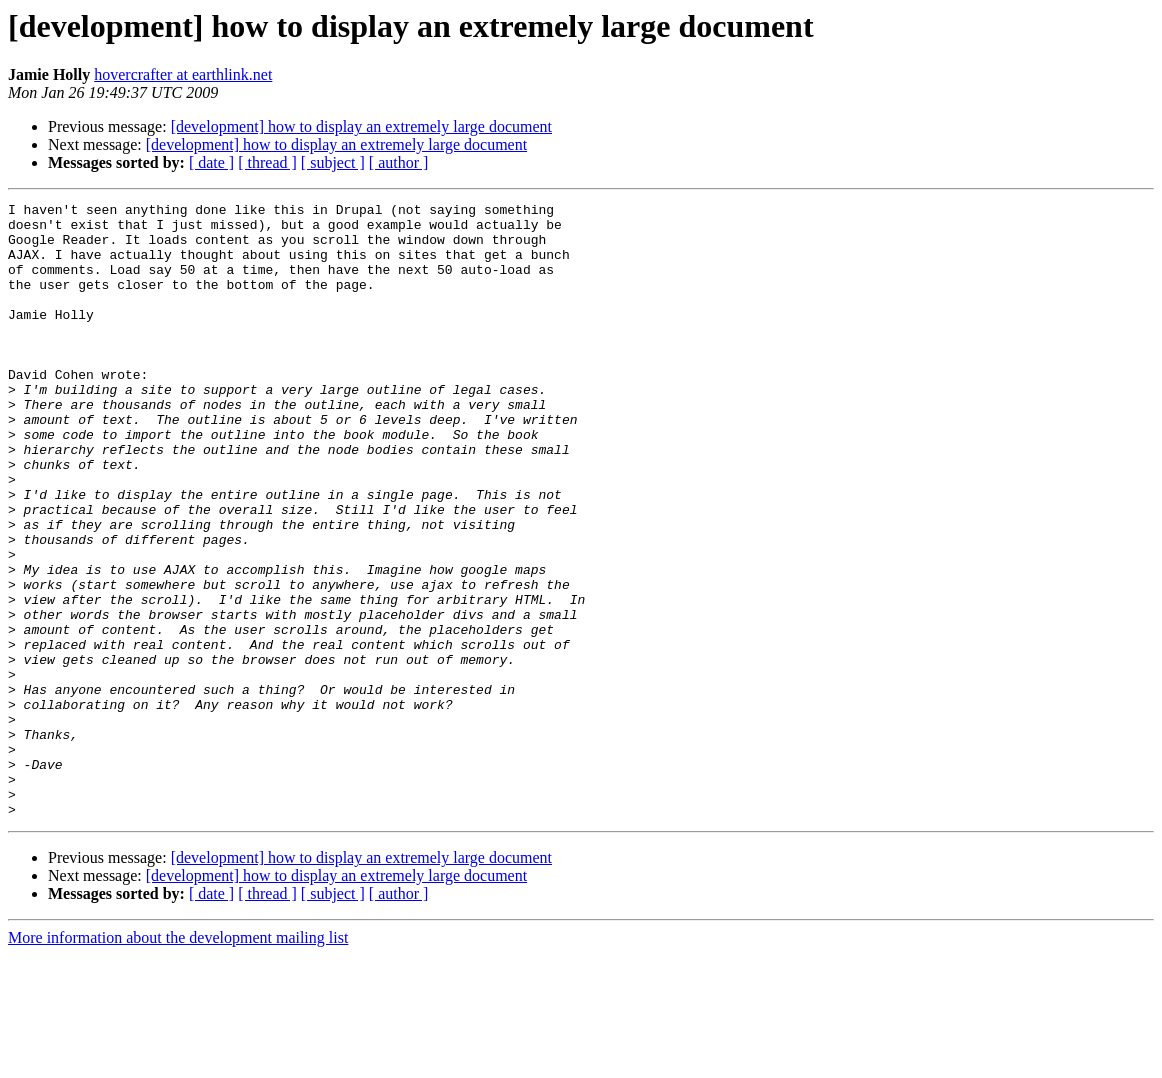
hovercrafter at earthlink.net (183, 74)
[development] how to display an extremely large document (361, 126)
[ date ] (211, 162)
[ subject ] (333, 162)
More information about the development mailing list (178, 1060)
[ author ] (399, 162)
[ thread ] (267, 162)
